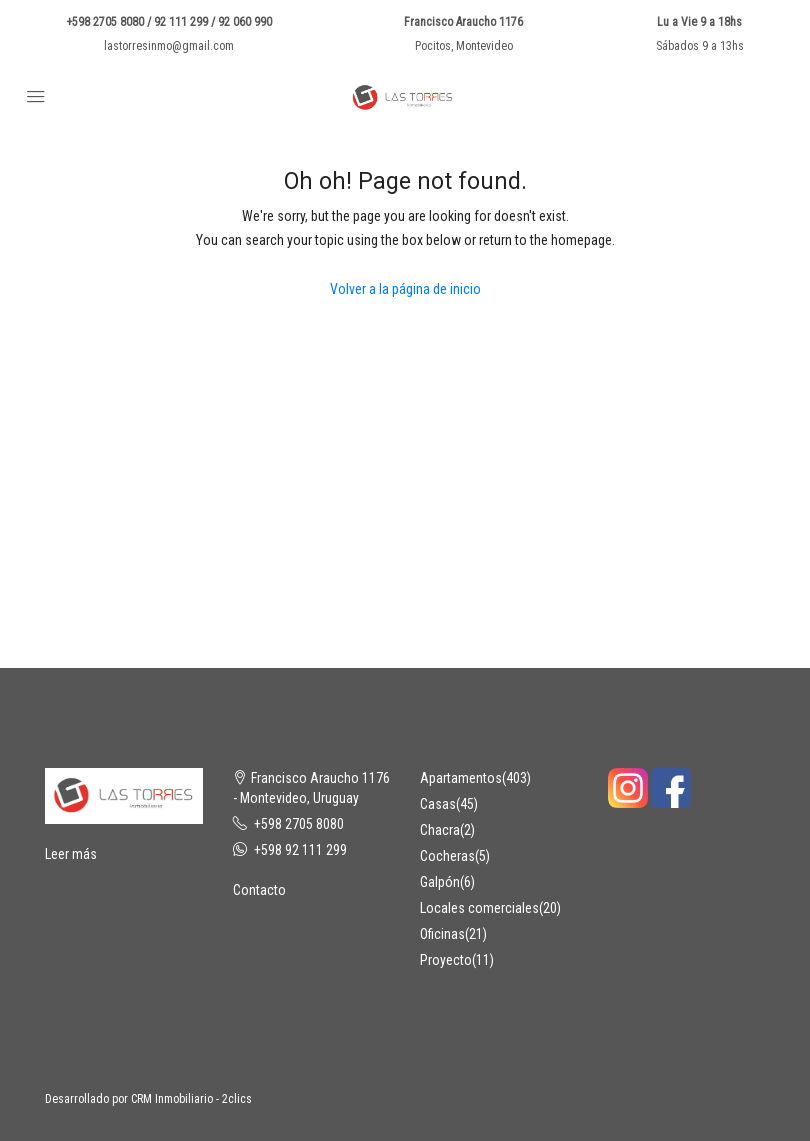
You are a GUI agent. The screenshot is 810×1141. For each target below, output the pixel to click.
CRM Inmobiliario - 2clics (191, 1099)
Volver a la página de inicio (405, 289)
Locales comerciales (479, 908)
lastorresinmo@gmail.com (169, 46)
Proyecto (446, 960)
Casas (438, 804)
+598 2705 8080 (299, 824)
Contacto (259, 890)
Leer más (71, 854)
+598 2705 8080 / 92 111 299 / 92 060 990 (169, 22)
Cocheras (447, 856)
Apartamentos (461, 778)
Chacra (440, 830)
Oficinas (442, 934)
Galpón (440, 882)
